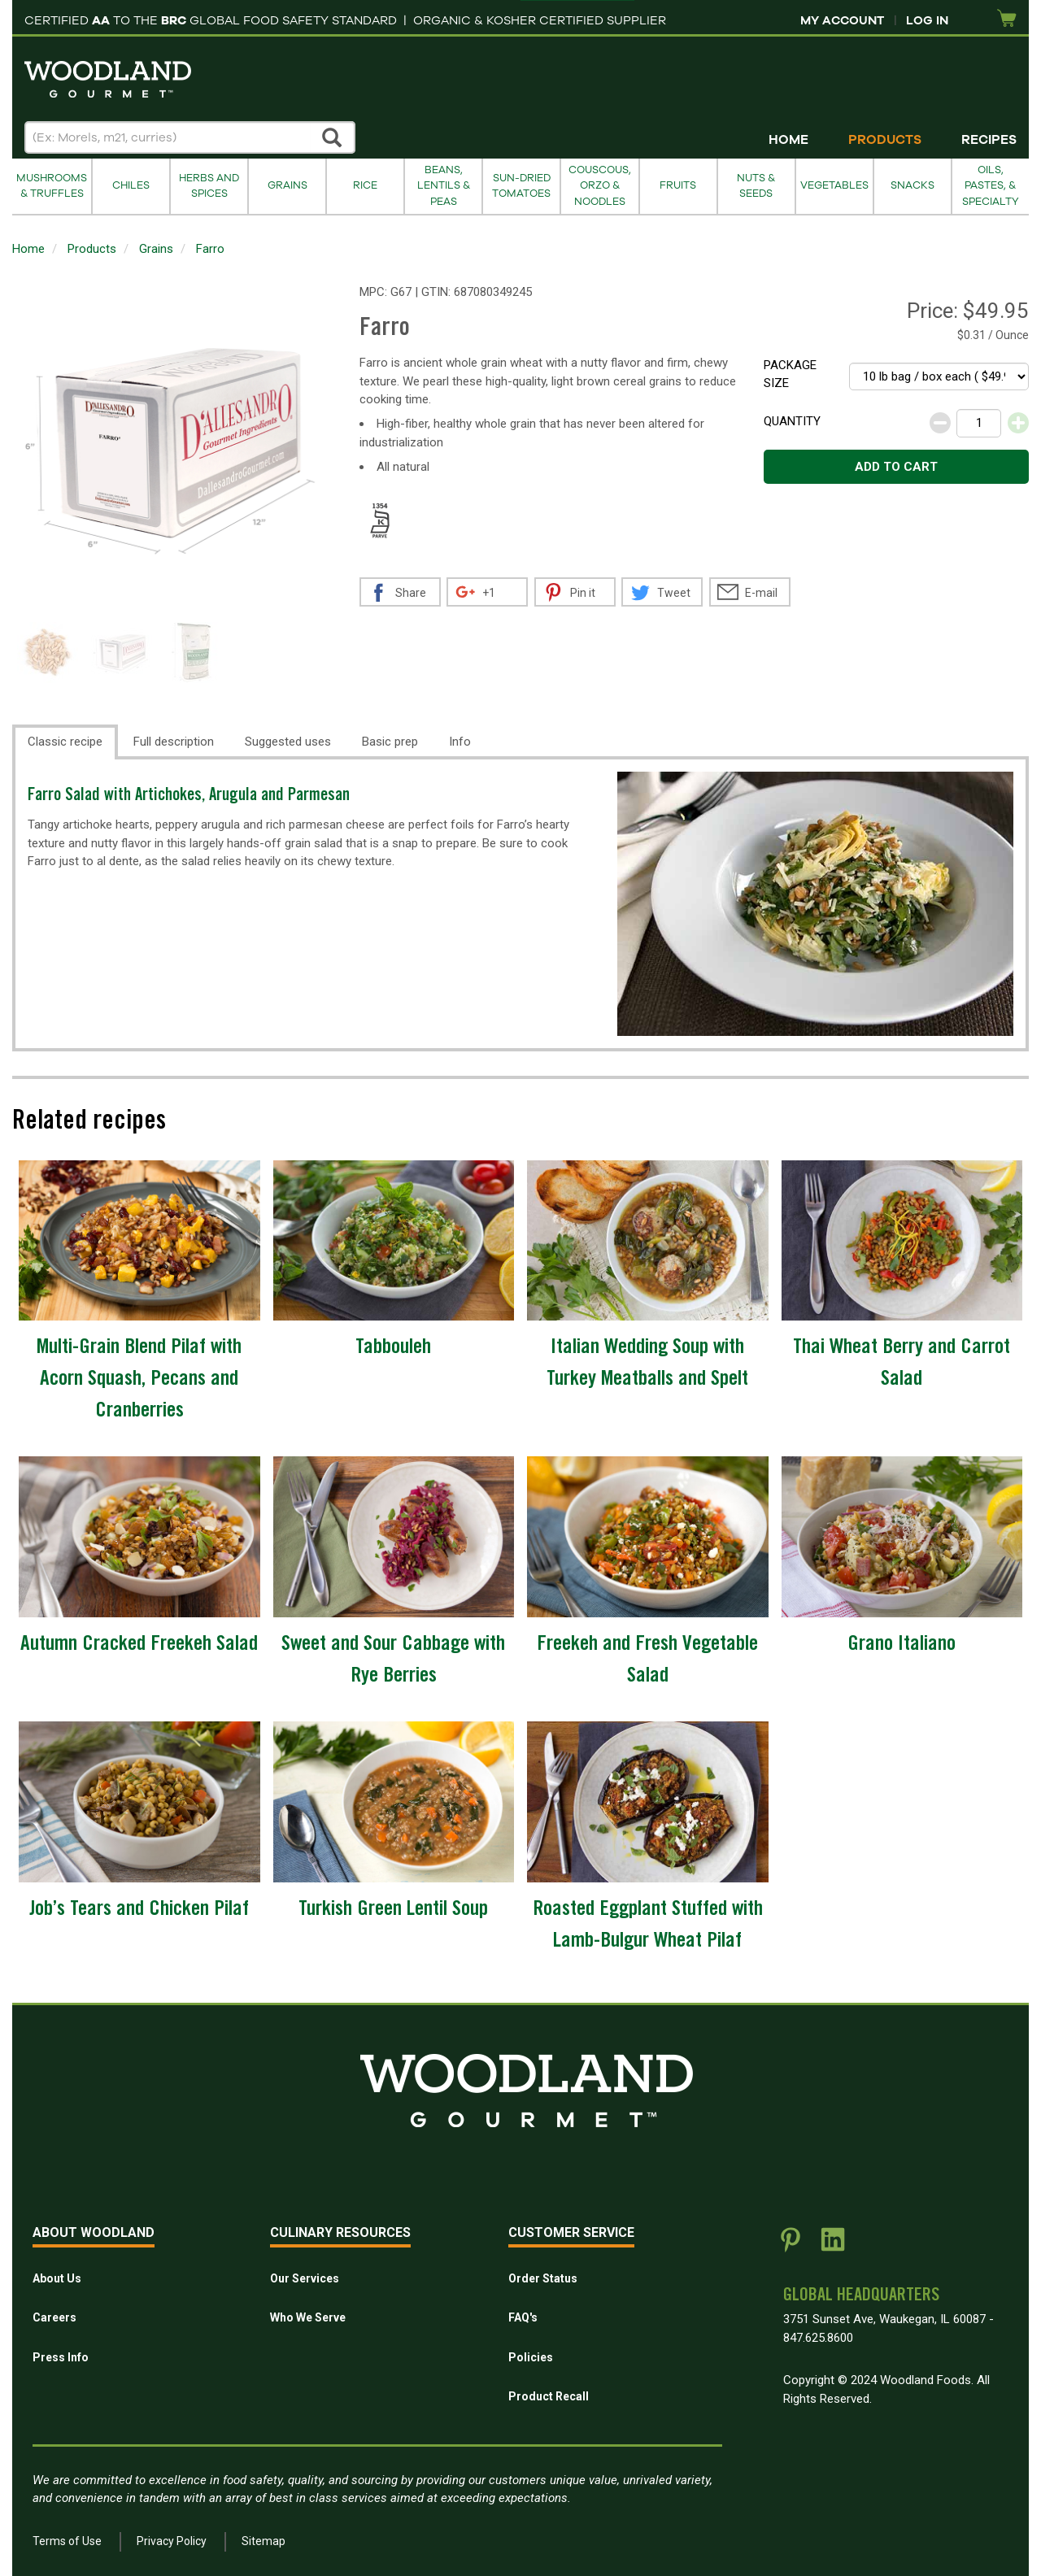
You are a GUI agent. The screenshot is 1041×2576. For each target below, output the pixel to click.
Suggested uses (288, 741)
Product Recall (548, 2396)
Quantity (792, 421)
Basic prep (390, 741)
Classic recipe (65, 741)
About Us (57, 2278)
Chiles (131, 185)
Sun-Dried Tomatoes (521, 186)
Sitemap (263, 2541)
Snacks (912, 185)
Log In (927, 20)
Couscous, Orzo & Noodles (599, 186)
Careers (54, 2317)
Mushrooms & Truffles (51, 186)
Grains (287, 185)
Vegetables (834, 185)
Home (788, 140)
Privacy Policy (172, 2541)
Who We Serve (308, 2317)
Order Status (542, 2278)
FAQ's (523, 2317)
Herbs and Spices (209, 186)
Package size (790, 374)
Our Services (304, 2278)
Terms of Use (67, 2541)
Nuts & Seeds (756, 186)
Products (884, 140)
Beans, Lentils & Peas (443, 186)
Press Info (61, 2357)
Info (460, 741)
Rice (365, 185)
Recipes (989, 140)
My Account (842, 20)
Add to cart (896, 466)
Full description (173, 741)
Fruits (678, 185)
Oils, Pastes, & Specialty (990, 186)
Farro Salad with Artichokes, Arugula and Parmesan (189, 796)
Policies (530, 2357)
